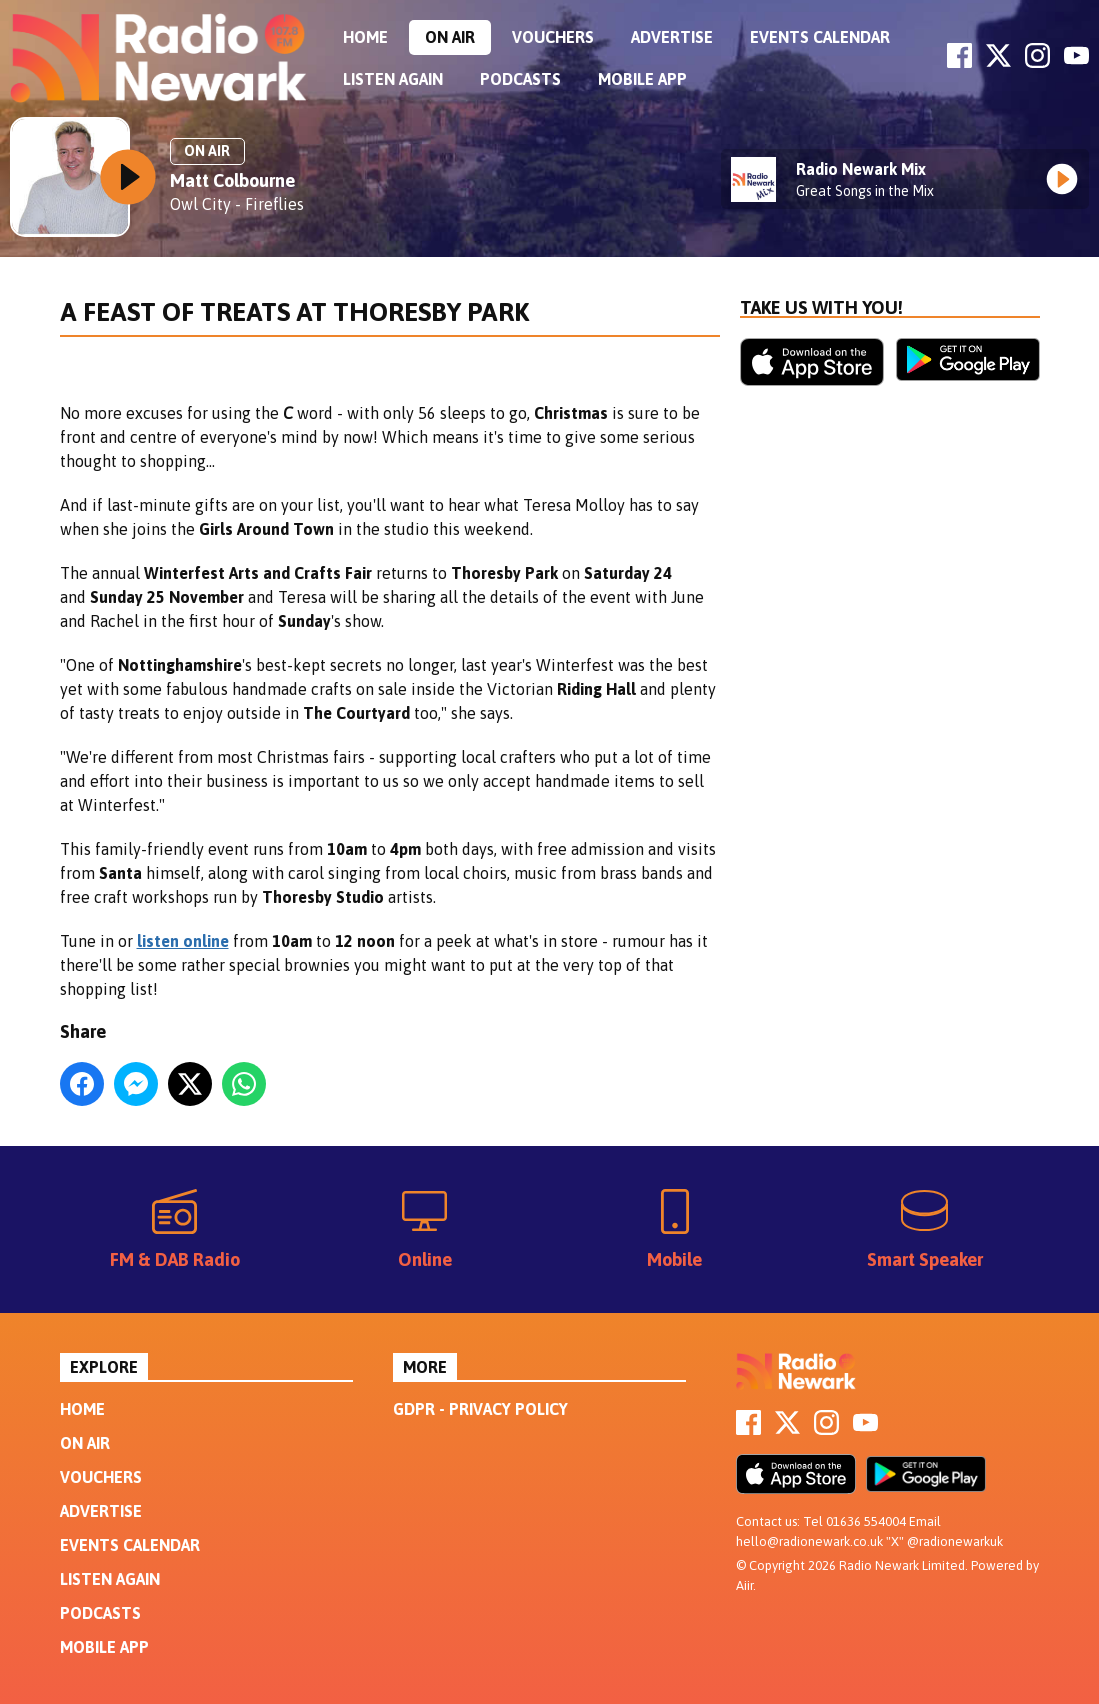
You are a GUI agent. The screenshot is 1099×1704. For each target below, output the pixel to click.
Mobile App (642, 79)
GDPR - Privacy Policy (480, 1409)
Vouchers (553, 37)
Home (365, 37)
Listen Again (393, 79)
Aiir (744, 1585)
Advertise (672, 37)
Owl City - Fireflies (237, 204)
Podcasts (520, 79)
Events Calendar (820, 37)
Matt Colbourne (232, 180)
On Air (450, 37)
